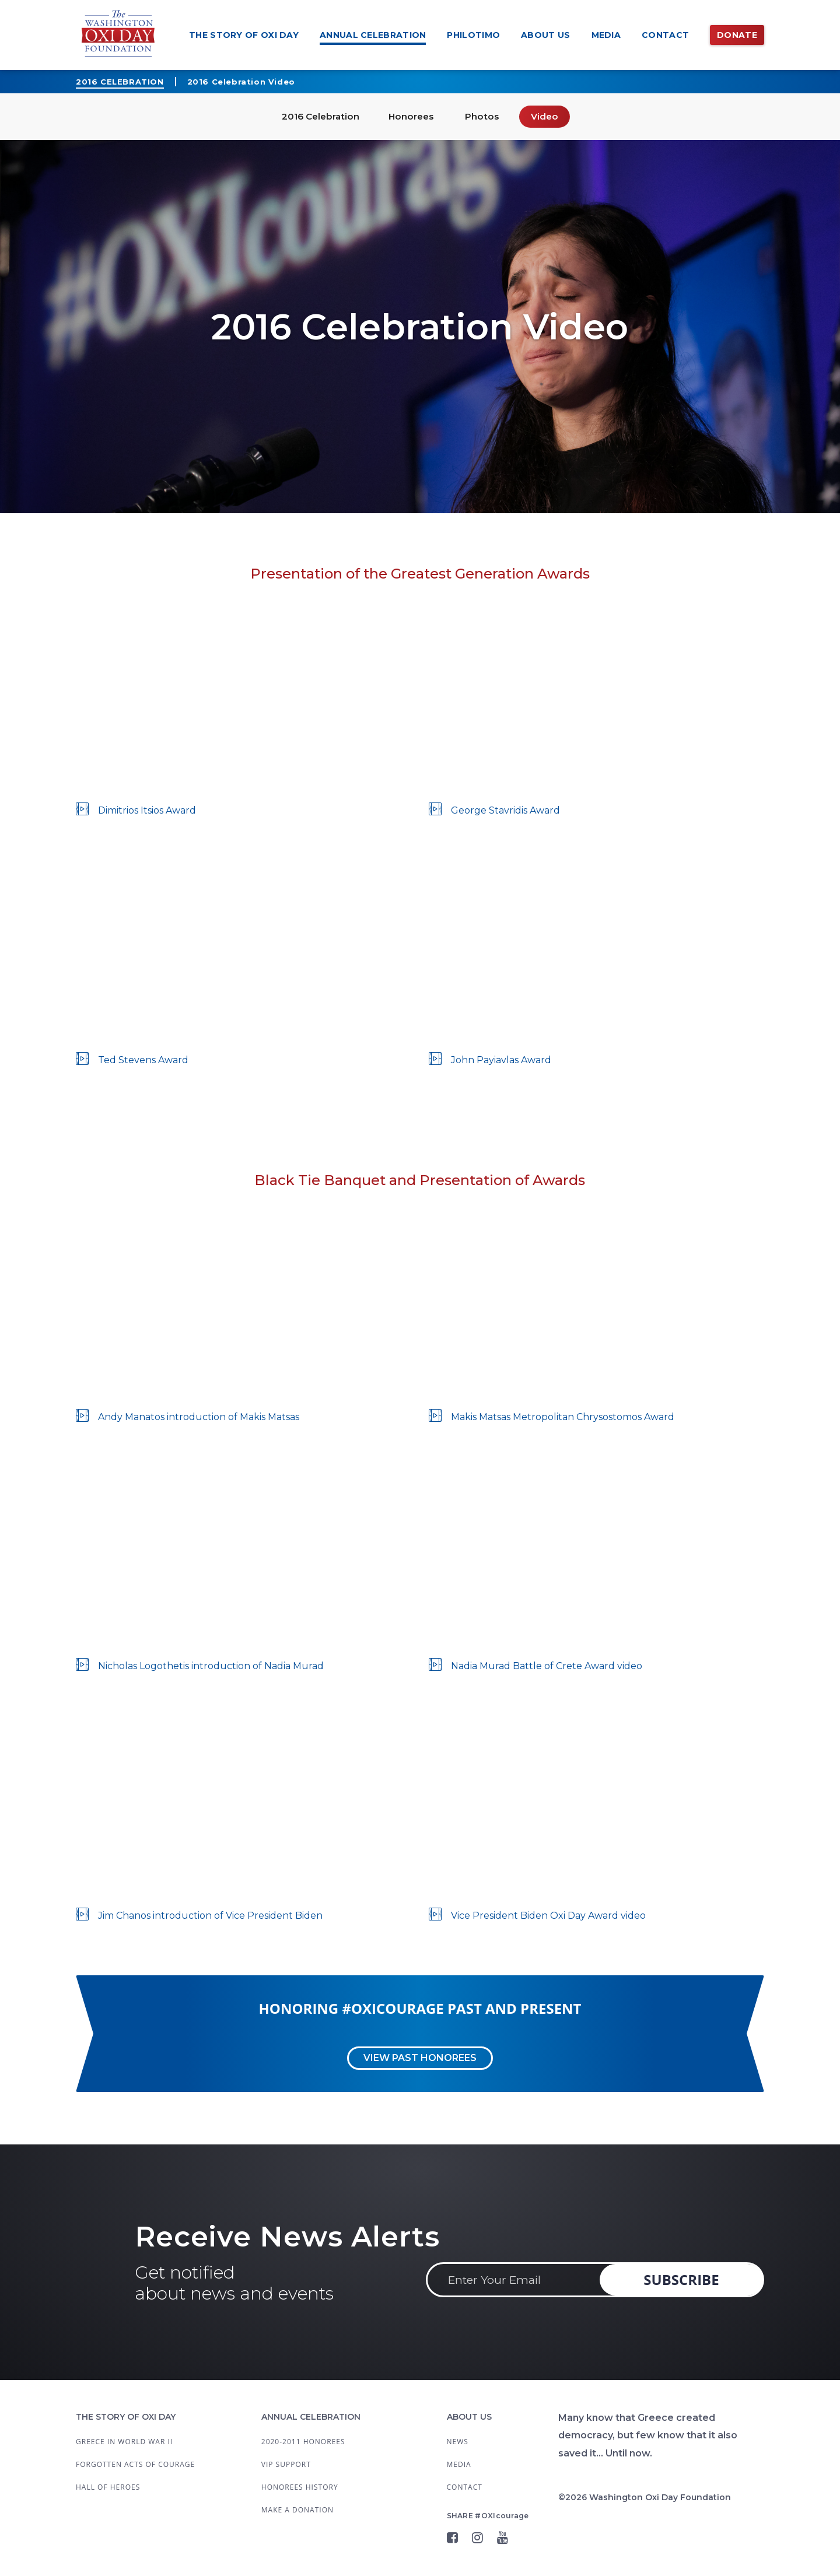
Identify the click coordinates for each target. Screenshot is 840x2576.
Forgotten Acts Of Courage (135, 2464)
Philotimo (473, 35)
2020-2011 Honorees (303, 2442)
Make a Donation (297, 2510)
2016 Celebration (120, 81)
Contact (665, 35)
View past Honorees (420, 2057)
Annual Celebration (373, 35)
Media (606, 35)
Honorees (411, 116)
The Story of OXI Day (244, 35)
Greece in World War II (124, 2442)
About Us (545, 35)
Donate (737, 35)
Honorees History (299, 2487)
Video (551, 116)
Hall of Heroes (108, 2487)
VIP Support (286, 2464)
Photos (486, 116)
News (457, 2442)
